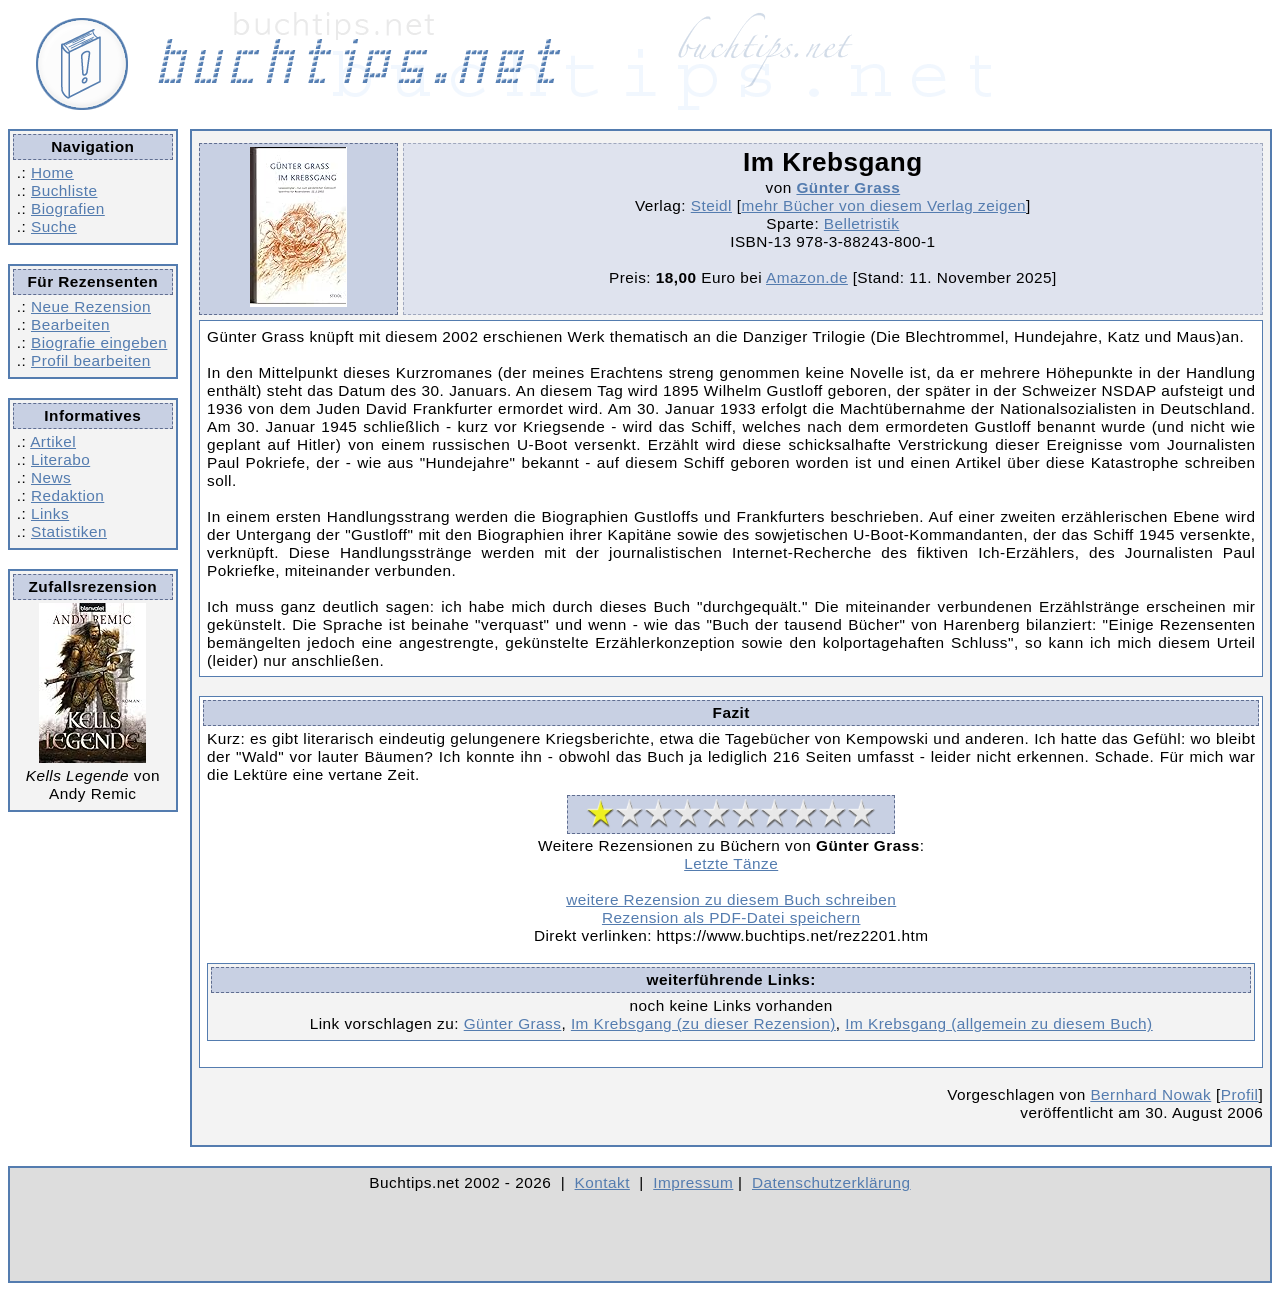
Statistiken (69, 531)
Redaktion (67, 495)
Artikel (53, 441)
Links (50, 513)
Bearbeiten (70, 324)
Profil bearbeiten (91, 360)
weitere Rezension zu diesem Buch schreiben (731, 899)
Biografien (68, 208)
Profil (1240, 1094)
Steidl (711, 205)
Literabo (60, 459)
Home (52, 172)
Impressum (693, 1182)
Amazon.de (807, 277)
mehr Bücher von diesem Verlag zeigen (883, 205)
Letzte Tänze (731, 863)
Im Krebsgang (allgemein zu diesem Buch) (998, 1023)
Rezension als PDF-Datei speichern (731, 917)
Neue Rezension (91, 306)
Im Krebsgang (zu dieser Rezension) (703, 1023)
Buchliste (64, 190)
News (51, 477)
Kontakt (602, 1182)
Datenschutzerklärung (831, 1182)
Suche (54, 226)
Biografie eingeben (99, 342)
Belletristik (862, 223)
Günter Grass (848, 187)
